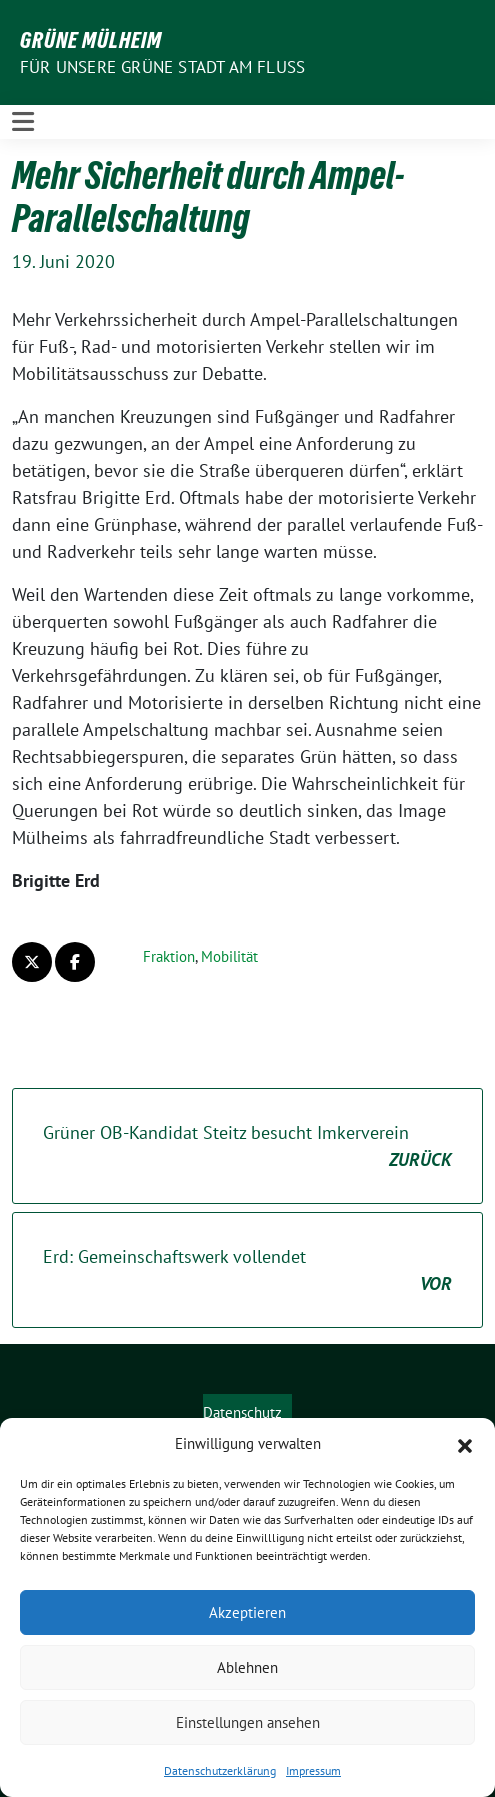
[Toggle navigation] (23, 121)
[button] (465, 1444)
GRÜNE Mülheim (91, 40)
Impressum (313, 1770)
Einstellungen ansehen (248, 1722)
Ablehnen (247, 1667)
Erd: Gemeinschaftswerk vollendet (247, 1271)
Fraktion (169, 956)
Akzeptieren (247, 1612)
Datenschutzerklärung (220, 1770)
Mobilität (229, 956)
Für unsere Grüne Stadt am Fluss (162, 67)
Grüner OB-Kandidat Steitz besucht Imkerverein (247, 1147)
